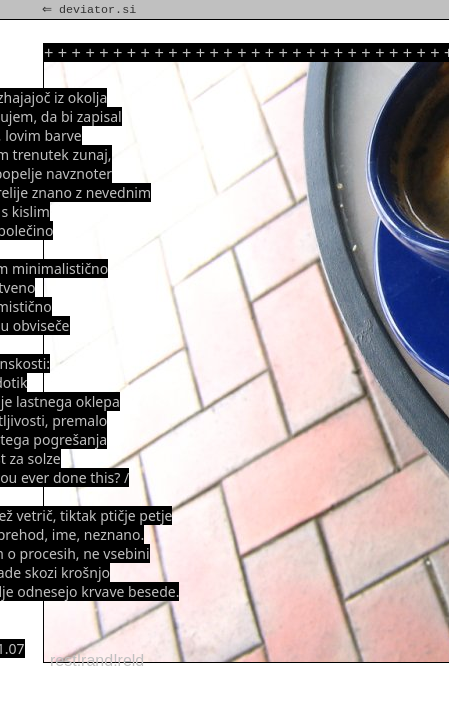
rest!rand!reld (97, 660)
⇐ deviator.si (91, 10)
